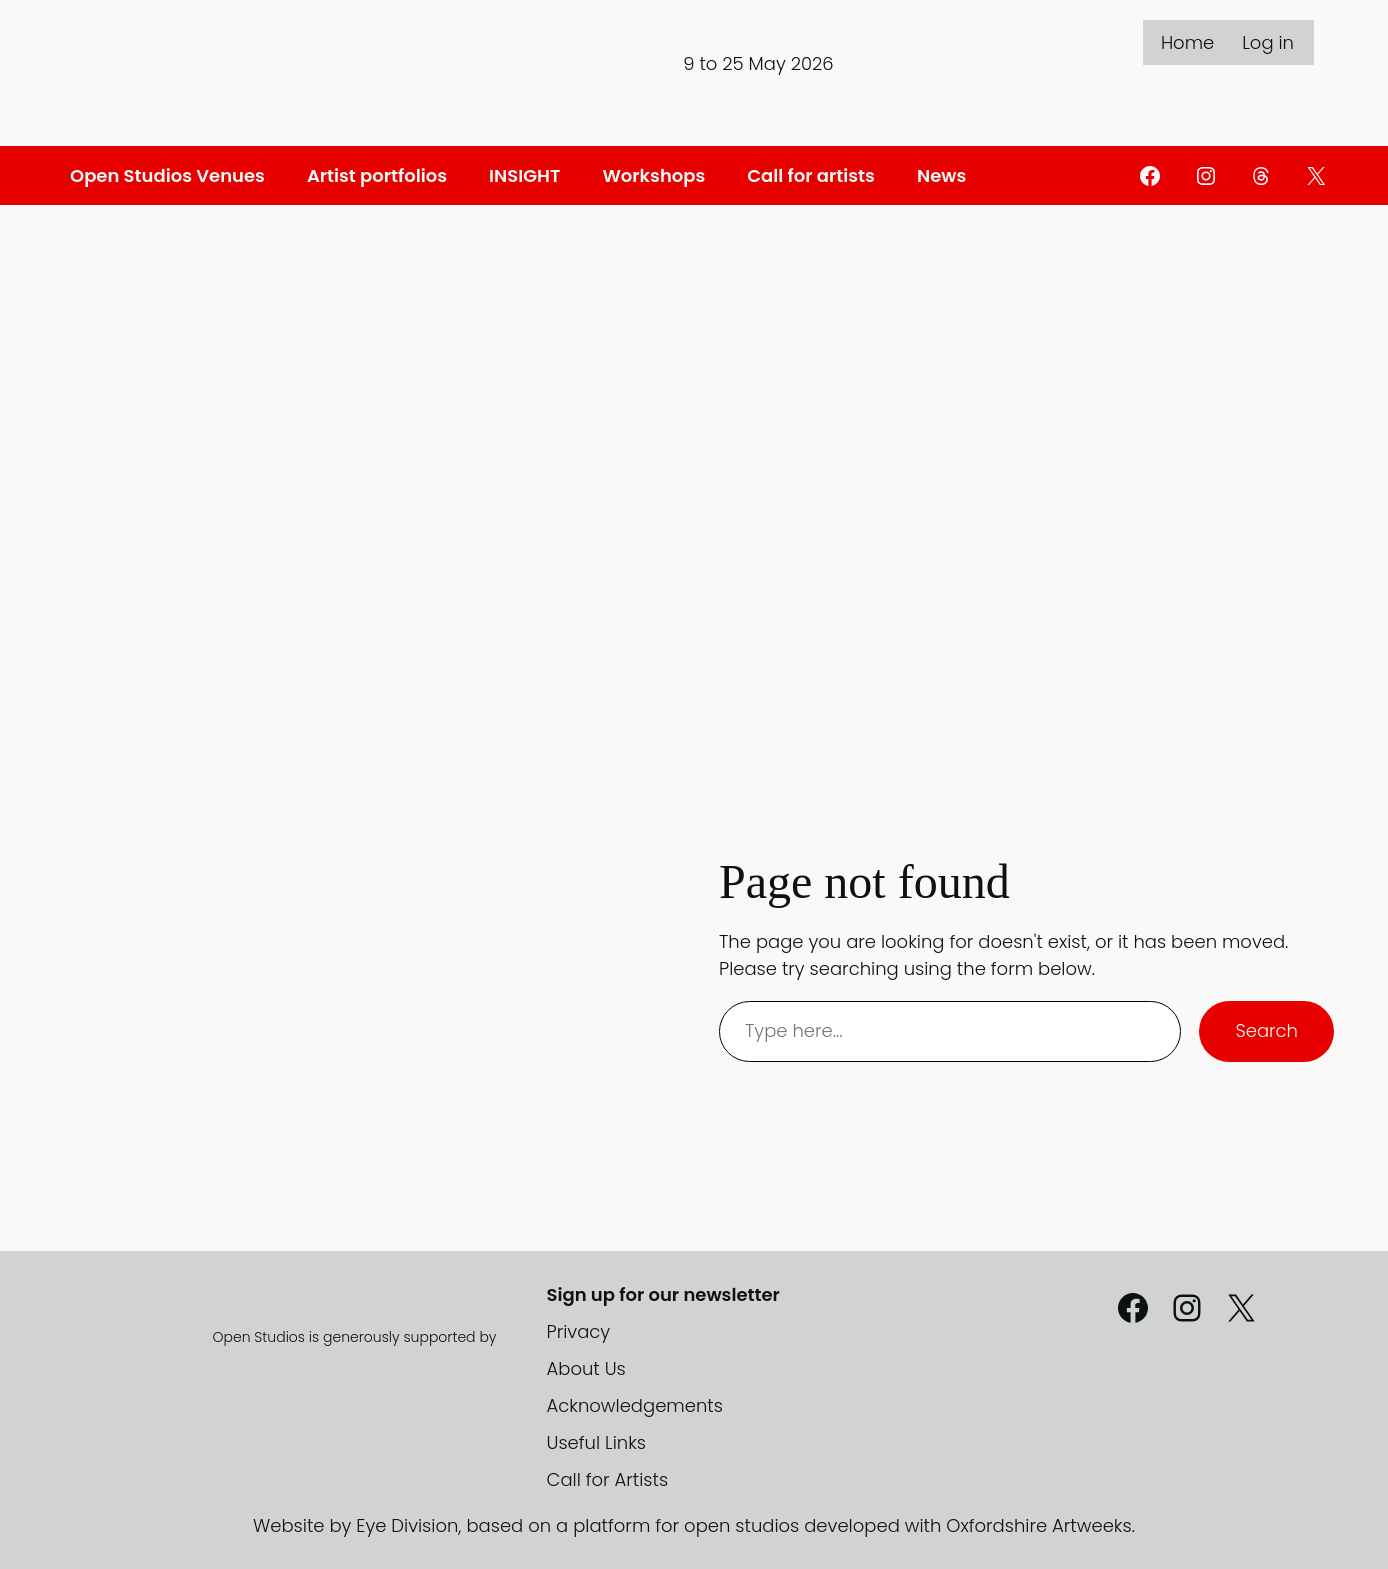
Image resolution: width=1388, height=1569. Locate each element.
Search (1266, 1030)
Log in (1268, 42)
